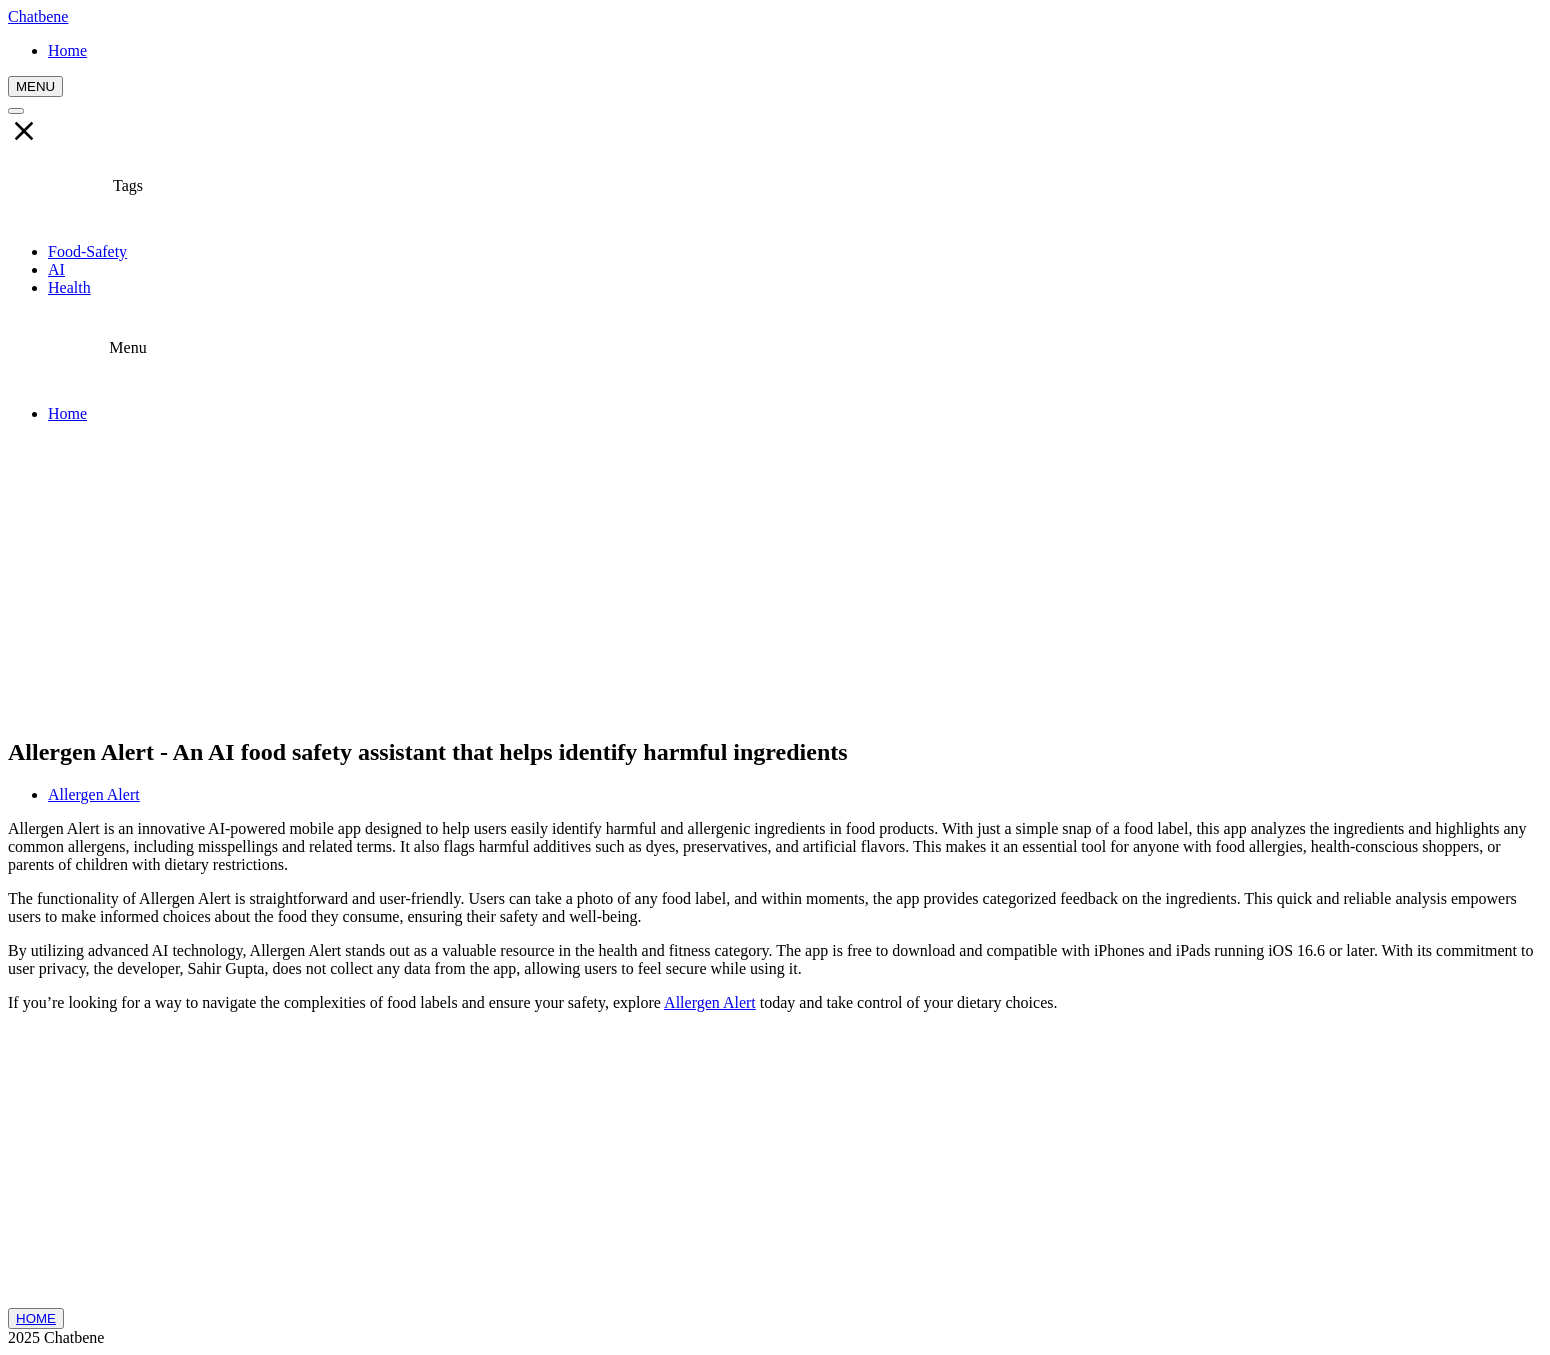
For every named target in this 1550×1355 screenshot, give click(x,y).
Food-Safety (87, 251)
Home (67, 413)
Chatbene (38, 16)
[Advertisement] (775, 579)
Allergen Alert (94, 794)
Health (69, 287)
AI (56, 269)
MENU (35, 86)
